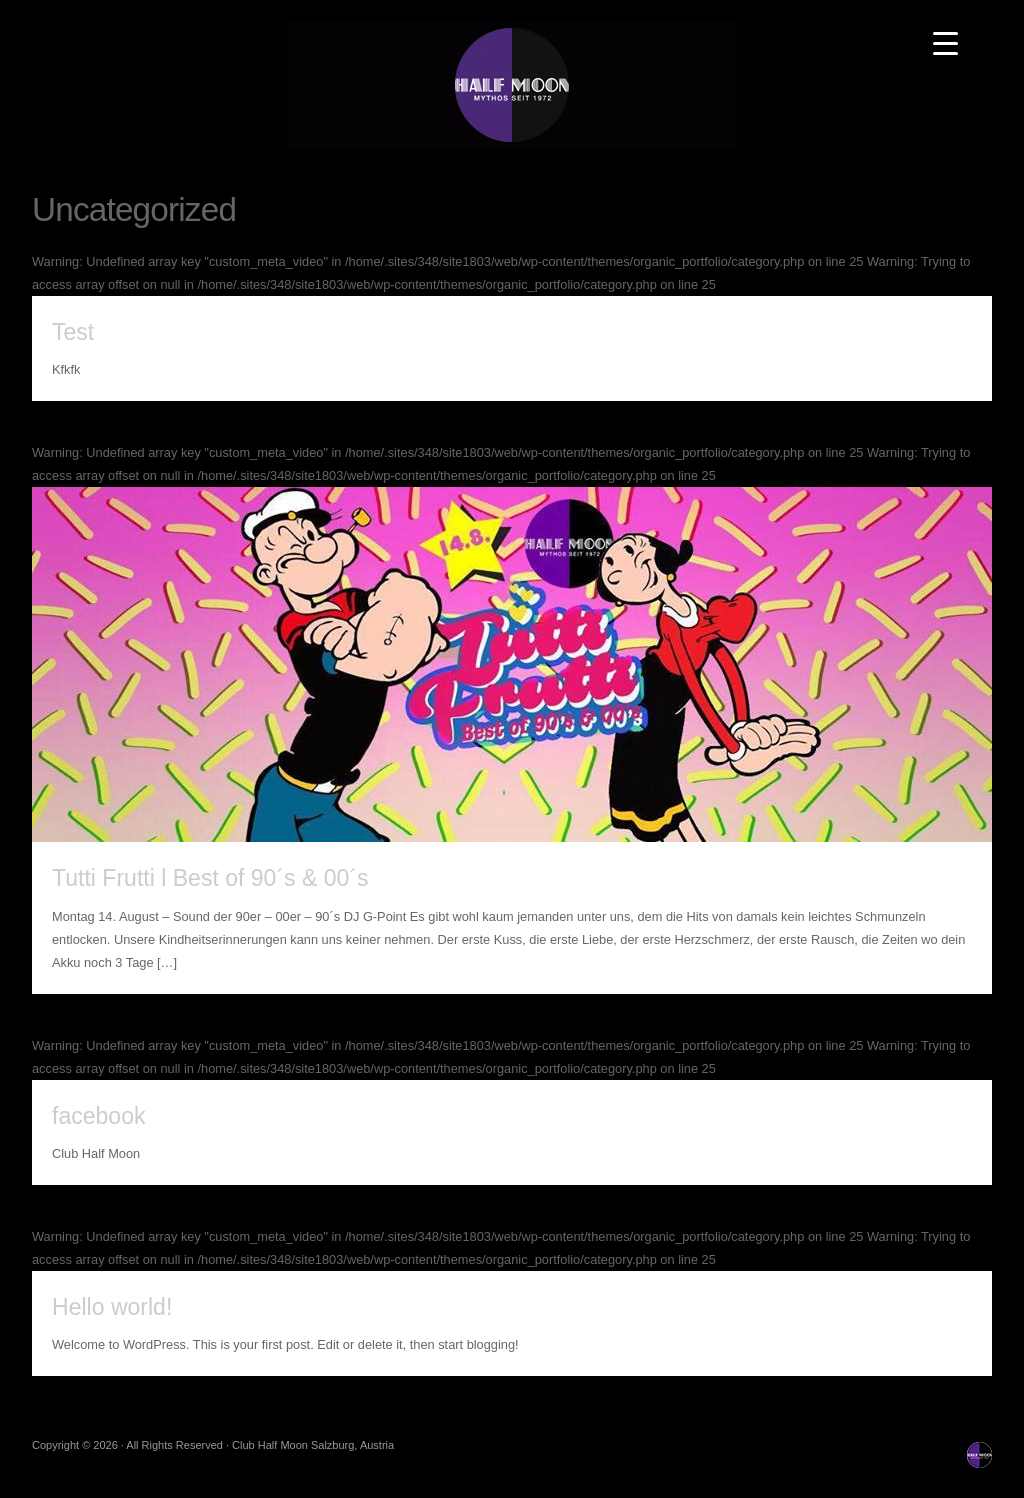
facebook (98, 1116)
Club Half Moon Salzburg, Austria (512, 85)
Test (73, 332)
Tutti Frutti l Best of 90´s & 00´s (210, 878)
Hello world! (112, 1307)
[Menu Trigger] (945, 42)
